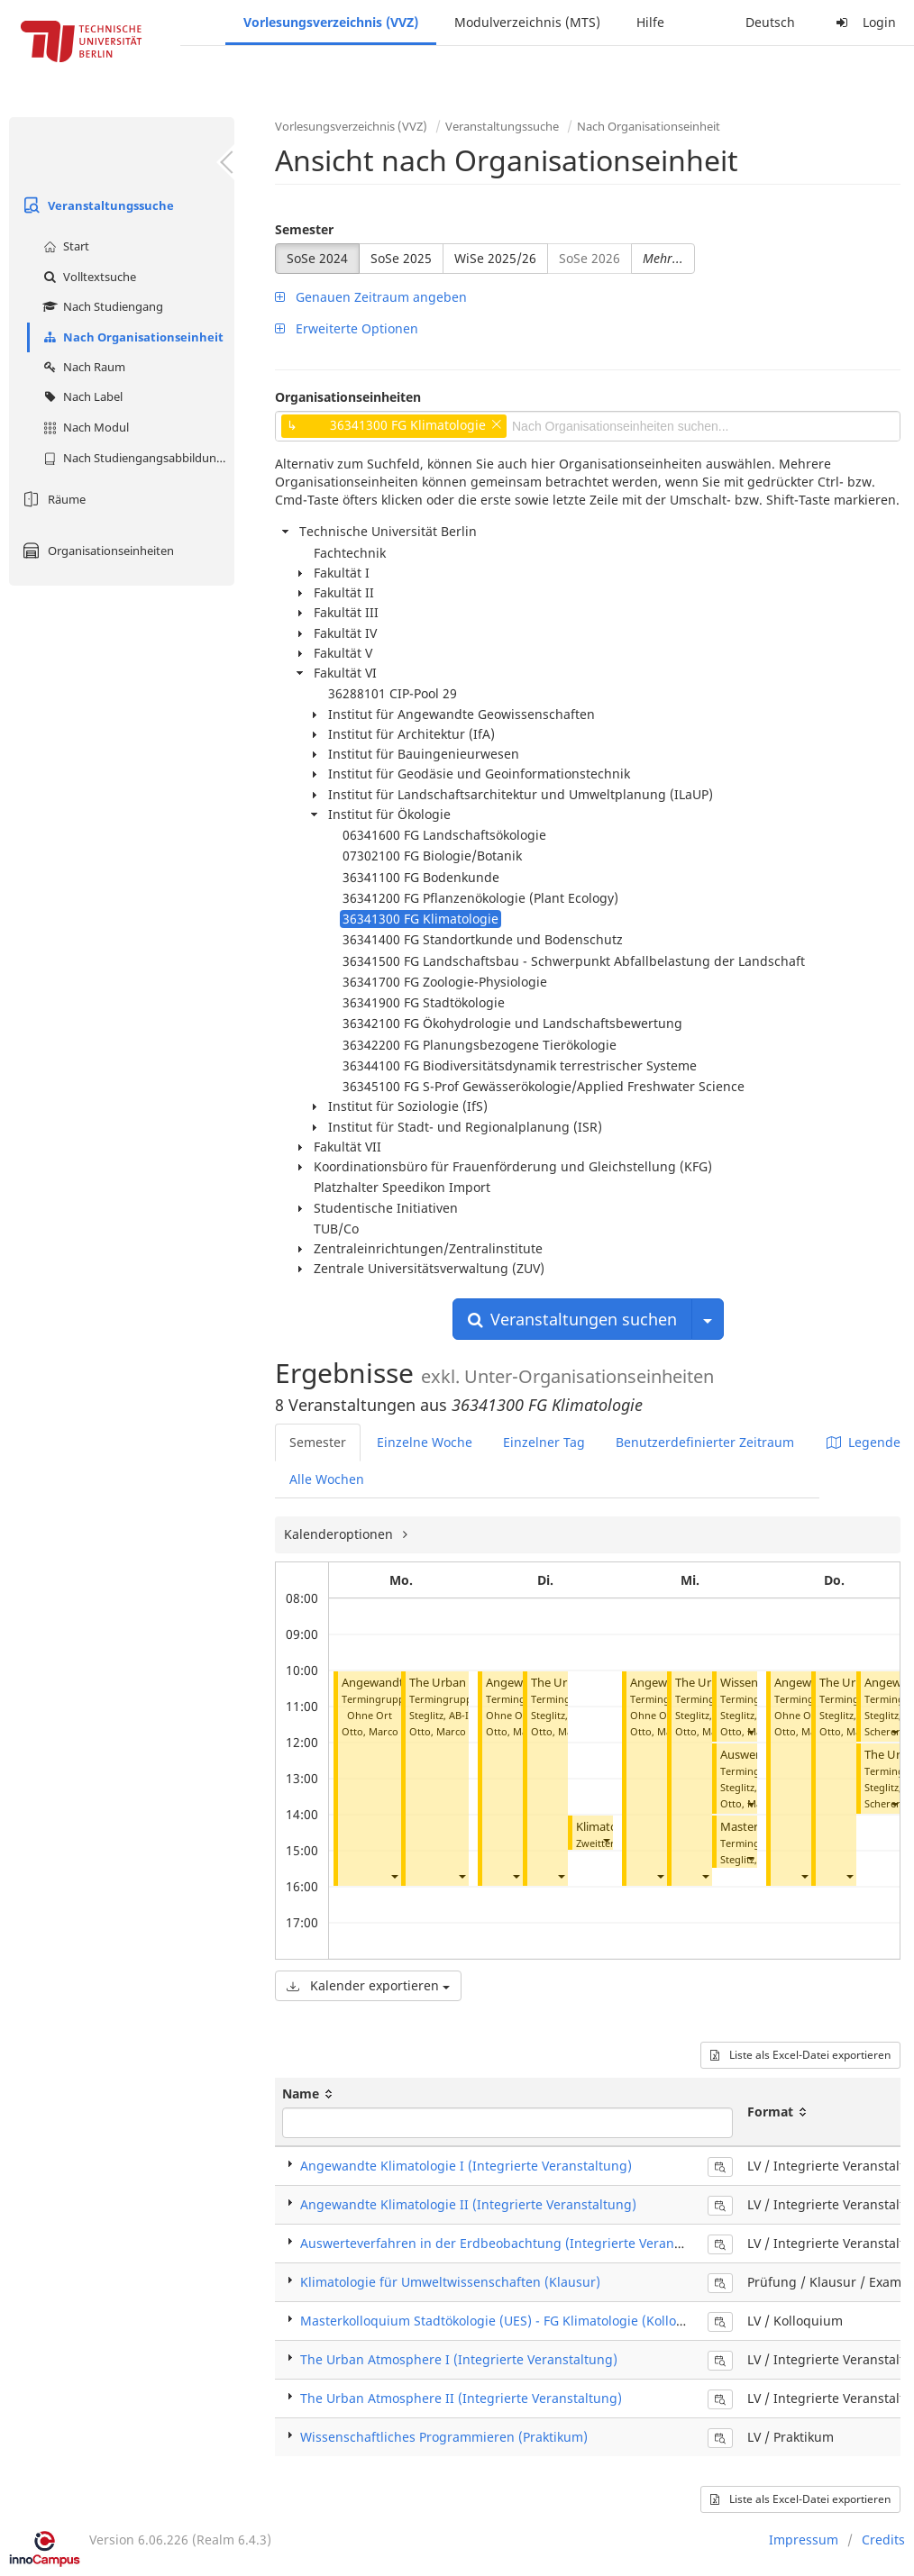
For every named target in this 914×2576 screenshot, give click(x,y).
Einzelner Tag (544, 1442)
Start (64, 246)
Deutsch (770, 22)
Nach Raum (82, 367)
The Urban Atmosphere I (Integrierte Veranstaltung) (458, 2359)
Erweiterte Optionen (346, 328)
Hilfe (650, 22)
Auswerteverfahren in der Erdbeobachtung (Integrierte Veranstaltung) (514, 2243)
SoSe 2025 (401, 258)
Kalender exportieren (368, 1985)
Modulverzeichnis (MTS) (527, 22)
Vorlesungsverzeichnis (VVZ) (330, 22)
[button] (393, 1875)
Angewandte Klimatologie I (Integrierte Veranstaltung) (466, 2165)
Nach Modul (84, 427)
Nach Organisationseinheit (131, 337)
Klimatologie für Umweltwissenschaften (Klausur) (450, 2281)
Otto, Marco (370, 1731)
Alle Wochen (326, 1479)
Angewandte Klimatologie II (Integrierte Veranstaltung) (468, 2204)
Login (863, 22)
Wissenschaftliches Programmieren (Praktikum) (444, 2436)
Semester (304, 229)
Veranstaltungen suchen (572, 1319)
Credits (883, 2539)
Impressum (803, 2539)
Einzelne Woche (424, 1442)
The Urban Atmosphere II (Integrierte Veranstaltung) (461, 2398)
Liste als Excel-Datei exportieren (800, 2054)
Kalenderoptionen (340, 1534)
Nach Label (81, 396)
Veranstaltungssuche (96, 205)
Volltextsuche (87, 277)
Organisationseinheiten (96, 550)
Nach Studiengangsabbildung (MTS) (136, 458)
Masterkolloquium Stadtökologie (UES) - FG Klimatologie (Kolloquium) (510, 2320)
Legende (863, 1442)
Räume (52, 499)
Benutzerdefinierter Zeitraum (705, 1442)
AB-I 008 (468, 1715)
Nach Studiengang (101, 306)
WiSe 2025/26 (495, 258)
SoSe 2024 (317, 258)
